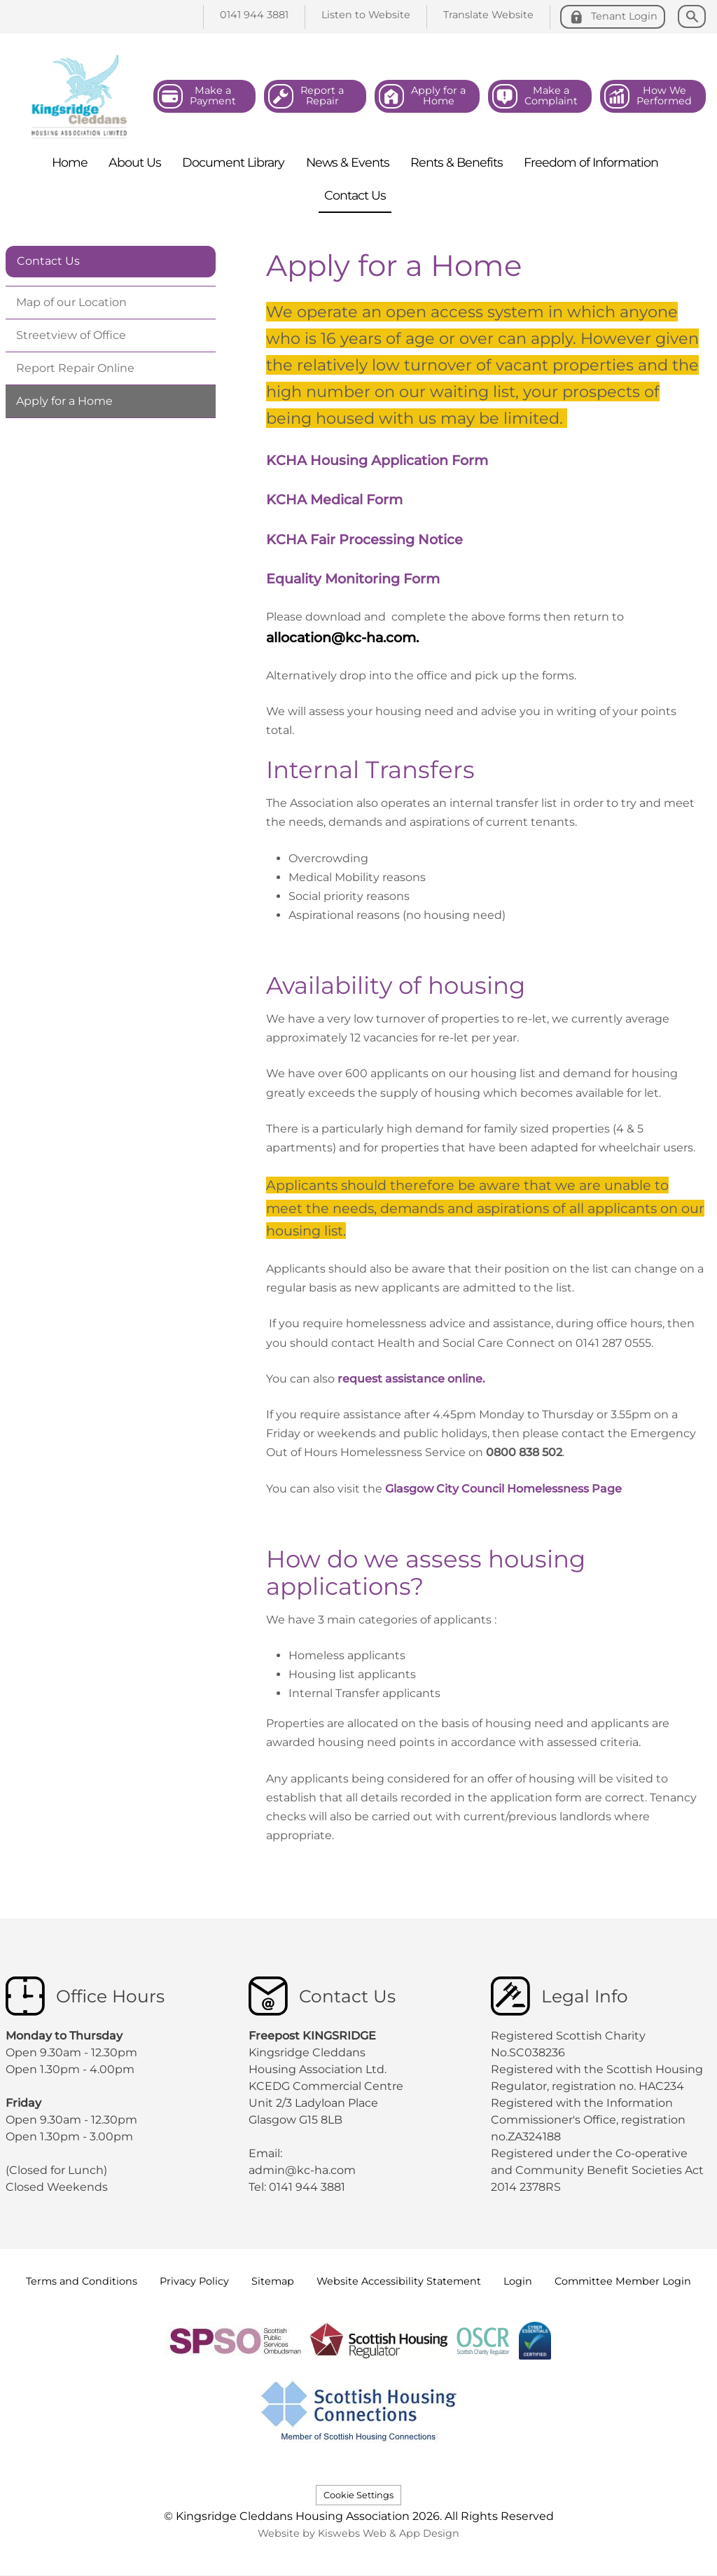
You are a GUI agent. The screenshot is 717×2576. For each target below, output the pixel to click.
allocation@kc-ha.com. (344, 637)
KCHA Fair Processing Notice (364, 539)
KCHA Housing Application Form (377, 460)
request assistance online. (410, 1378)
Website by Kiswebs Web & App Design (358, 2533)
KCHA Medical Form (334, 499)
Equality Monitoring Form (353, 578)
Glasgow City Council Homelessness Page (507, 1488)
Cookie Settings (358, 2495)
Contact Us (48, 261)
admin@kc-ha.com (303, 2170)
